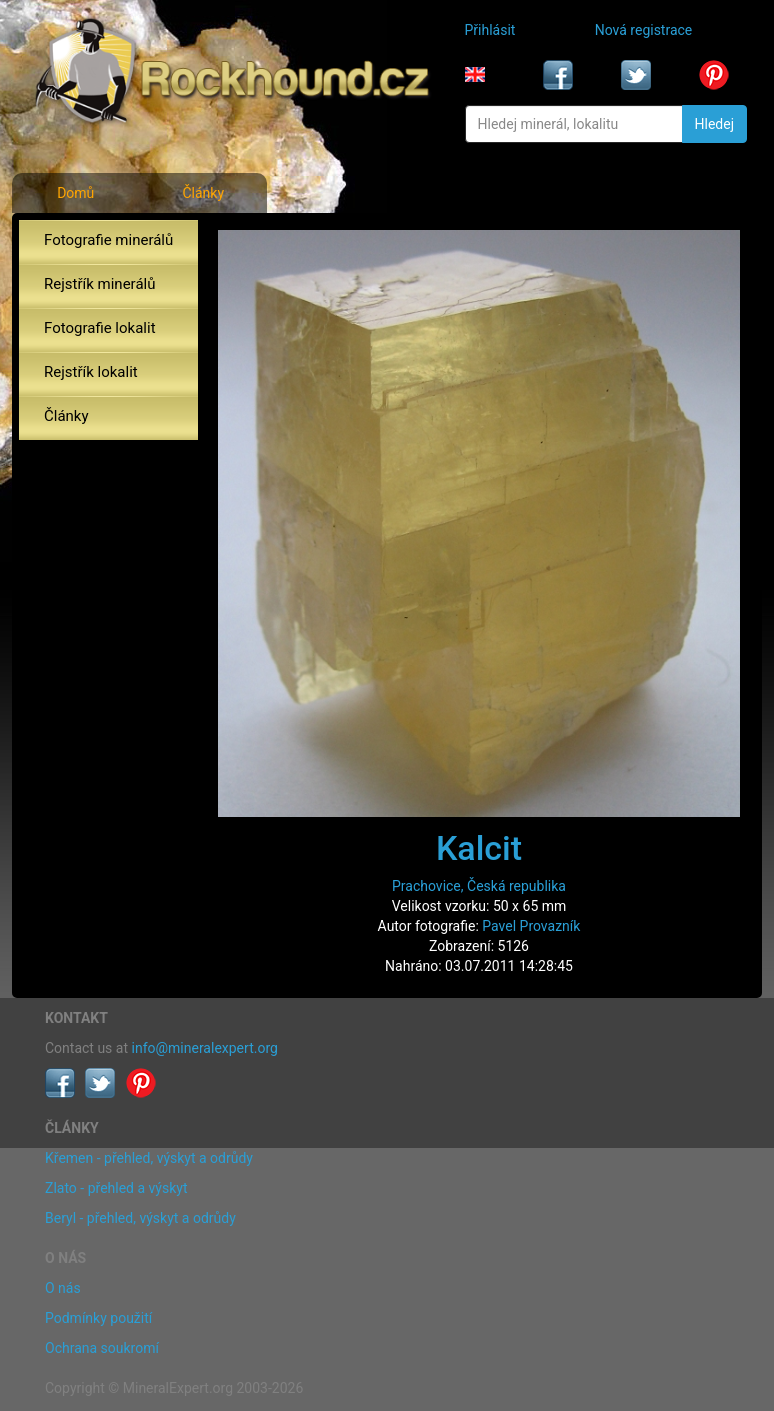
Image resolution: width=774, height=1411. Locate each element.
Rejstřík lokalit (91, 372)
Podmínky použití (98, 1318)
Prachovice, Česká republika (479, 886)
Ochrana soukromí (102, 1348)
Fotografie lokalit (100, 328)
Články (203, 193)
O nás (63, 1288)
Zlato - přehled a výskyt (116, 1188)
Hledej (714, 124)
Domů (75, 193)
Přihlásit (490, 30)
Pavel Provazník (531, 926)
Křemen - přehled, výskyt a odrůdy (149, 1158)
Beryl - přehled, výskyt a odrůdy (140, 1218)
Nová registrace (644, 30)
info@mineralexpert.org (205, 1048)
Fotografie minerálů (108, 240)
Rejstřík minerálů (99, 284)
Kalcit (479, 848)
